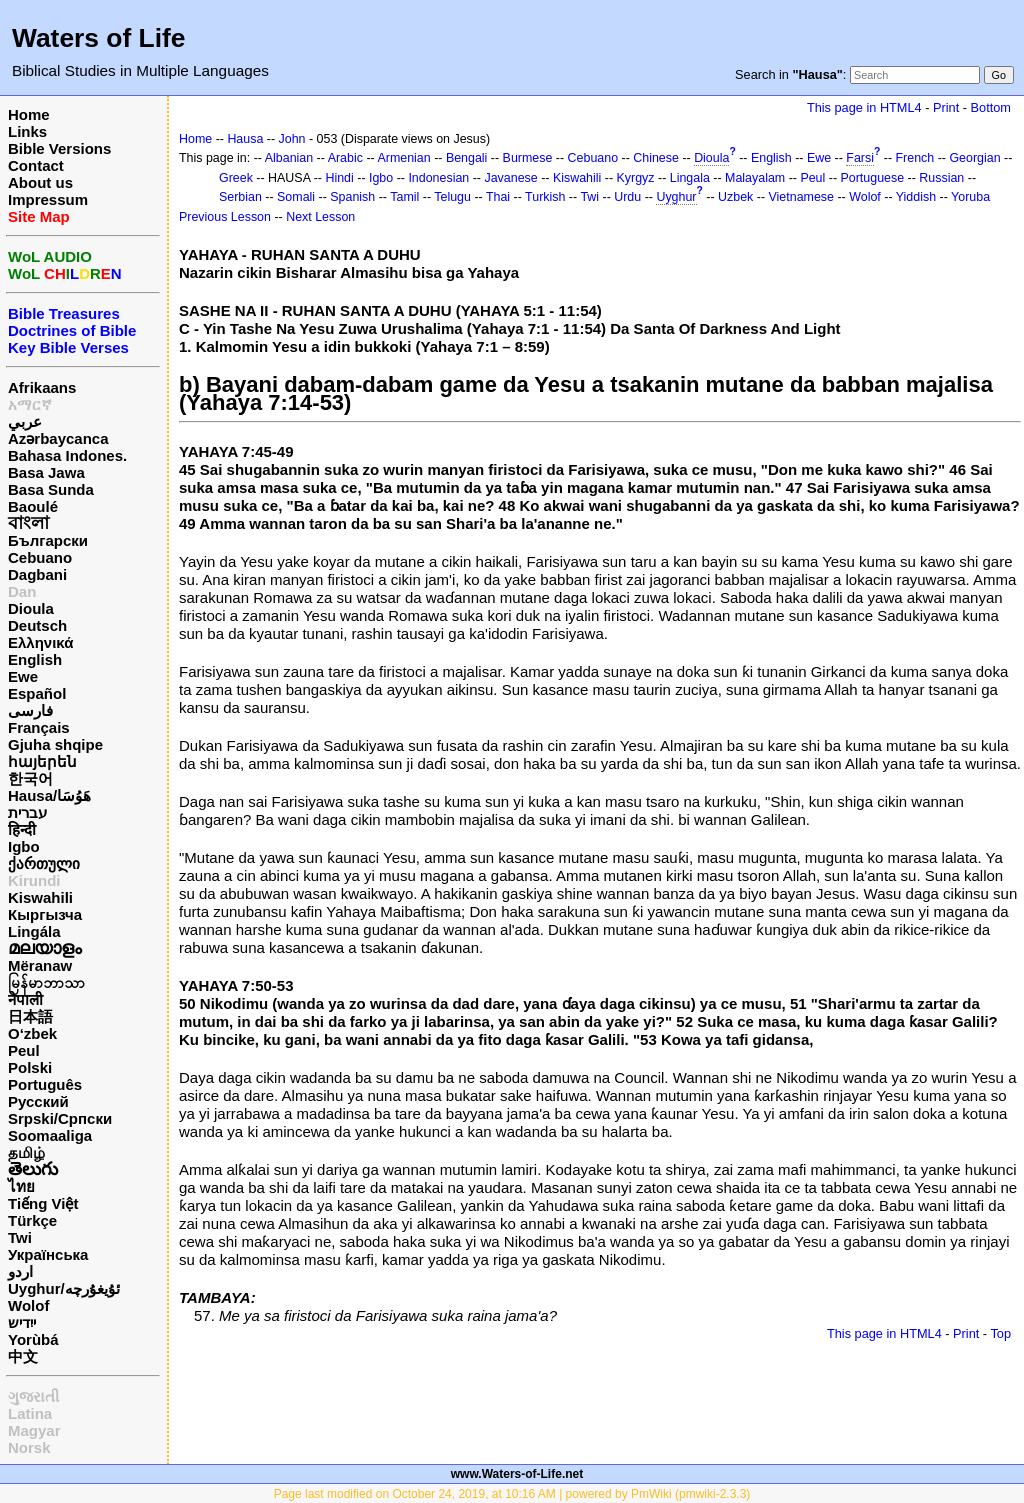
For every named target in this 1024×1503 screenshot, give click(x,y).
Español (37, 693)
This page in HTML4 (864, 107)
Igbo (24, 846)
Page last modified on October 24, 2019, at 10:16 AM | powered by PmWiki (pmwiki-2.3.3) (512, 1494)
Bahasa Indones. (67, 455)
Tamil (404, 197)
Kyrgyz (636, 178)
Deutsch (37, 625)
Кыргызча (45, 914)
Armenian (403, 158)
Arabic (345, 158)
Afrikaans (42, 387)
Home (29, 114)
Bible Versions (59, 148)
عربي (25, 421)
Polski (30, 1067)
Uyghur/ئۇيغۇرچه (64, 1288)
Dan (22, 591)
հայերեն (42, 761)
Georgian (974, 158)
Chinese (656, 158)
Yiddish (916, 197)
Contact (36, 165)
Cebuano (40, 557)
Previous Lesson (225, 217)
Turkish (545, 197)
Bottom (991, 107)
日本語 (30, 1016)
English (35, 659)
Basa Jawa (46, 472)
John (292, 139)
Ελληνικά (40, 642)
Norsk (29, 1447)
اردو (20, 1271)
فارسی (30, 710)
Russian (941, 178)
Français (39, 727)
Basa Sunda (51, 489)
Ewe (23, 676)
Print (946, 107)
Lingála (34, 931)
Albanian (289, 158)
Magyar (34, 1430)
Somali (296, 197)
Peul (24, 1050)
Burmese (528, 158)
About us (40, 182)
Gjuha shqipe (55, 744)
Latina (30, 1413)
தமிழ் (26, 1152)
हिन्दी (22, 829)
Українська (48, 1254)
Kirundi (34, 880)
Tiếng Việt (43, 1203)
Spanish (352, 197)
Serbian (240, 197)
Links (27, 131)
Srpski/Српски (60, 1118)
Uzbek (735, 197)
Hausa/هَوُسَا (49, 795)
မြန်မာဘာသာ (46, 982)
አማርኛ (30, 404)
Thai (498, 197)
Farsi (860, 158)
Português (45, 1084)
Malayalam (755, 178)
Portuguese (873, 178)
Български (48, 540)
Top (1000, 1333)
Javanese (510, 178)
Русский (38, 1101)
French (915, 158)
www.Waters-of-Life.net (517, 1474)
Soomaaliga (50, 1135)
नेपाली (25, 999)
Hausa (245, 139)
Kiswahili (40, 897)
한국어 (30, 778)
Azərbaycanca (58, 438)
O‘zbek (32, 1033)
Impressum (48, 199)
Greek (236, 178)
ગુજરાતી (33, 1396)
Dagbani (37, 574)
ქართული (44, 863)
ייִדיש (22, 1322)
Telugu (452, 197)
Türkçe (32, 1220)
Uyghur (676, 197)
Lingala (690, 178)
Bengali (467, 158)
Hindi (339, 178)
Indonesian (438, 178)
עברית (27, 812)
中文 (23, 1356)
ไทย (21, 1186)
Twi (20, 1237)
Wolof (28, 1305)
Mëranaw (40, 965)
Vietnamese (801, 197)
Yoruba (970, 197)
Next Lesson (320, 217)
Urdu (627, 197)
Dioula (31, 608)
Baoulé (33, 506)
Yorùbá (33, 1339)
